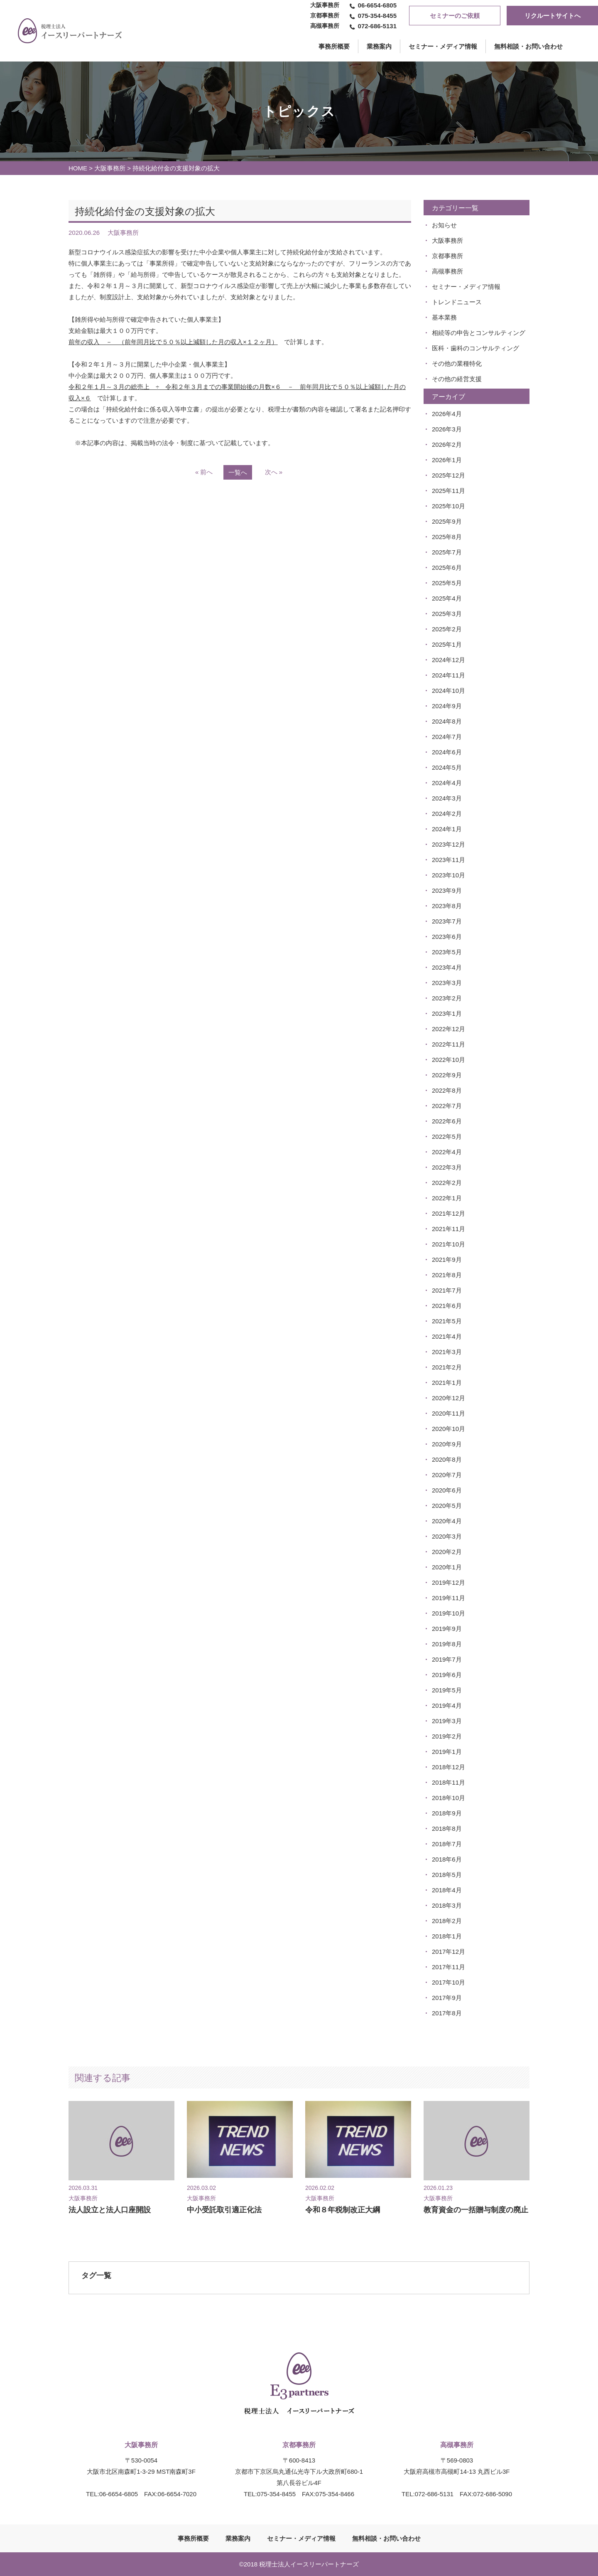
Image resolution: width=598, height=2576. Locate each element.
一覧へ (237, 472)
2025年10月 (448, 506)
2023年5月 (447, 952)
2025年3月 (447, 613)
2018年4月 (447, 1890)
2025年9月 (447, 521)
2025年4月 (447, 598)
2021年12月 (448, 1213)
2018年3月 (447, 1905)
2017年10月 (448, 1982)
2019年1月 (447, 1751)
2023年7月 (447, 921)
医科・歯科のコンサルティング (475, 348)
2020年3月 (447, 1536)
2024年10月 (448, 690)
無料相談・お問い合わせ (528, 46)
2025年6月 (447, 567)
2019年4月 (447, 1705)
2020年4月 (447, 1520)
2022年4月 (447, 1151)
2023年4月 (447, 967)
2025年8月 (447, 536)
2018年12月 (448, 1767)
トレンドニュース (457, 301)
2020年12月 (448, 1397)
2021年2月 (447, 1367)
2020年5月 (447, 1505)
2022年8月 (447, 1090)
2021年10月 (448, 1244)
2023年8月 (447, 905)
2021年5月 (447, 1321)
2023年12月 (448, 844)
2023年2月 (447, 998)
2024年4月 (447, 782)
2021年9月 (447, 1259)
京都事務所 (447, 255)
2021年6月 (447, 1305)
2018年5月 (447, 1874)
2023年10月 (448, 875)
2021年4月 (447, 1336)
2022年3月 (447, 1167)
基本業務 (444, 317)
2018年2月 (447, 1920)
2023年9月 (447, 890)
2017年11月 (448, 1966)
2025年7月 (447, 552)
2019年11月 (448, 1597)
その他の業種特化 (457, 363)
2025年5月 (447, 582)
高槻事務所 (447, 271)
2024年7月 (447, 736)
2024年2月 (447, 813)
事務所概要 (193, 2538)
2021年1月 (447, 1382)
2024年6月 (447, 752)
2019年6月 (447, 1674)
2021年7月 (447, 1290)
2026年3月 (447, 429)
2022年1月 (447, 1198)
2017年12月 (448, 1951)
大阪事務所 (109, 168)
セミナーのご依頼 (455, 15)
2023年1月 (447, 1013)
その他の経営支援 (457, 378)
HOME (78, 168)
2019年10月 (448, 1613)
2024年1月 (447, 828)
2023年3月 (447, 982)
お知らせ (444, 225)
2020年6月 (447, 1490)
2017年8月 (447, 2013)
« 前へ (204, 471)
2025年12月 (448, 475)
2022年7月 (447, 1105)
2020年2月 (447, 1551)
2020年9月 (447, 1444)
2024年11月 (448, 675)
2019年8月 (447, 1644)
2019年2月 (447, 1736)
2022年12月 (448, 1028)
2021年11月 (448, 1228)
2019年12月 (448, 1582)
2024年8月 (447, 721)
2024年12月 (448, 659)
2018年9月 (447, 1813)
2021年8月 (447, 1274)
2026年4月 (447, 413)
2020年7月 (447, 1474)
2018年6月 (447, 1859)
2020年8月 (447, 1459)
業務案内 (379, 46)
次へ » (274, 471)
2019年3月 (447, 1720)
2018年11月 (448, 1782)
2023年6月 (447, 936)
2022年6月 (447, 1121)
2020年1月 (447, 1567)
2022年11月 (448, 1044)
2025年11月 (448, 490)
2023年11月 (448, 859)
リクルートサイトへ (552, 15)
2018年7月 (447, 1843)
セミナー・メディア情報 (443, 46)
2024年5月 (447, 767)
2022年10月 (448, 1059)
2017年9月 (447, 1997)
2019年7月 (447, 1659)
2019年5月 (447, 1690)
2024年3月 (447, 798)
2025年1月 (447, 644)
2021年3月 (447, 1351)
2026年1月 (447, 459)
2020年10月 (448, 1428)
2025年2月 (447, 629)
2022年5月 (447, 1136)
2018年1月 (447, 1936)
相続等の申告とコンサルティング (478, 332)
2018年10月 (448, 1797)
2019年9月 (447, 1628)
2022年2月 (447, 1182)
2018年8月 (447, 1828)
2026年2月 (447, 444)
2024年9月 (447, 705)
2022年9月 (447, 1075)
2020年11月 (448, 1413)
